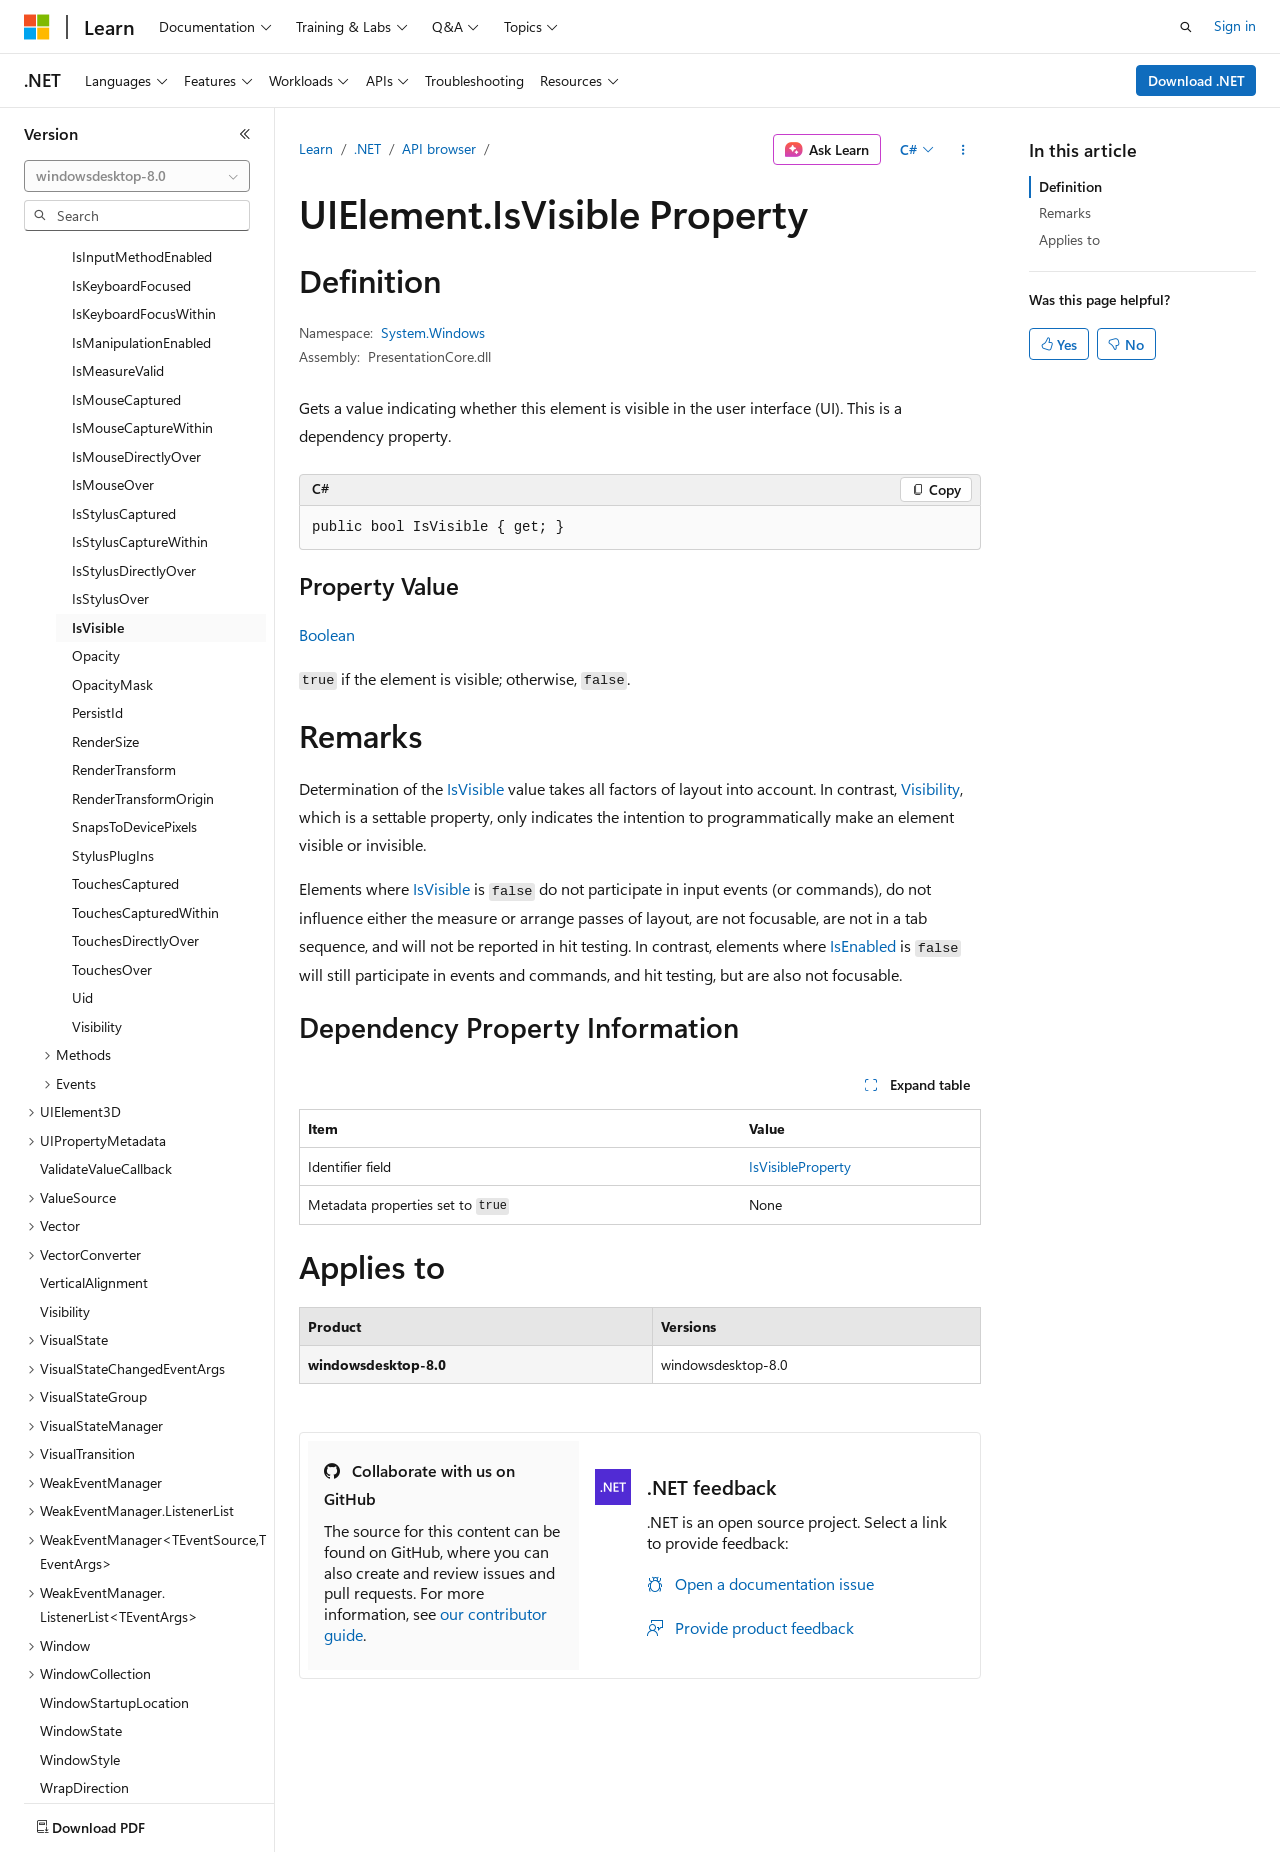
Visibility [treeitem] (97, 909)
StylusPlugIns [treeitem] (113, 738)
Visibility (930, 788)
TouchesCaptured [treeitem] (125, 766)
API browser (439, 148)
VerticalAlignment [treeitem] (94, 1165)
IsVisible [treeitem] (98, 510)
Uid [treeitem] (82, 880)
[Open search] (1186, 27)
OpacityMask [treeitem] (112, 567)
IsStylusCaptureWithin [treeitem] (140, 424)
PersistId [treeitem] (97, 595)
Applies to (1069, 239)
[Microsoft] (37, 27)
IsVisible (475, 788)
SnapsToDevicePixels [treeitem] (134, 709)
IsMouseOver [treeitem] (113, 367)
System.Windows (433, 332)
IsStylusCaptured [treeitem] (124, 396)
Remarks (1065, 212)
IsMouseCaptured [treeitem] (126, 282)
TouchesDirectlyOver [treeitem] (135, 823)
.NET (367, 148)
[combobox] (137, 176)
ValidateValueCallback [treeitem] (106, 1051)
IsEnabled (863, 945)
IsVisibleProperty (800, 1166)
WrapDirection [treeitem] (84, 1670)
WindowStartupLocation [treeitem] (114, 1585)
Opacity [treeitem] (96, 538)
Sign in (1235, 25)
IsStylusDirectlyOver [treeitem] (134, 453)
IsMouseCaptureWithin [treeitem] (142, 310)
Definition (1070, 186)
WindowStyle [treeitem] (80, 1642)
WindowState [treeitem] (81, 1613)
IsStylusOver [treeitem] (110, 481)
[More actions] (963, 150)
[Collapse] (245, 134)
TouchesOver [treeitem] (112, 852)
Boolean (327, 634)
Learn (316, 148)
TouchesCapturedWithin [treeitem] (145, 795)
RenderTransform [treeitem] (124, 652)
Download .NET (1196, 80)
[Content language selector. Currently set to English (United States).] (115, 1823)
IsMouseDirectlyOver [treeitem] (136, 339)
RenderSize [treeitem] (105, 624)
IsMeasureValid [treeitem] (118, 253)
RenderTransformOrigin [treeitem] (143, 681)
